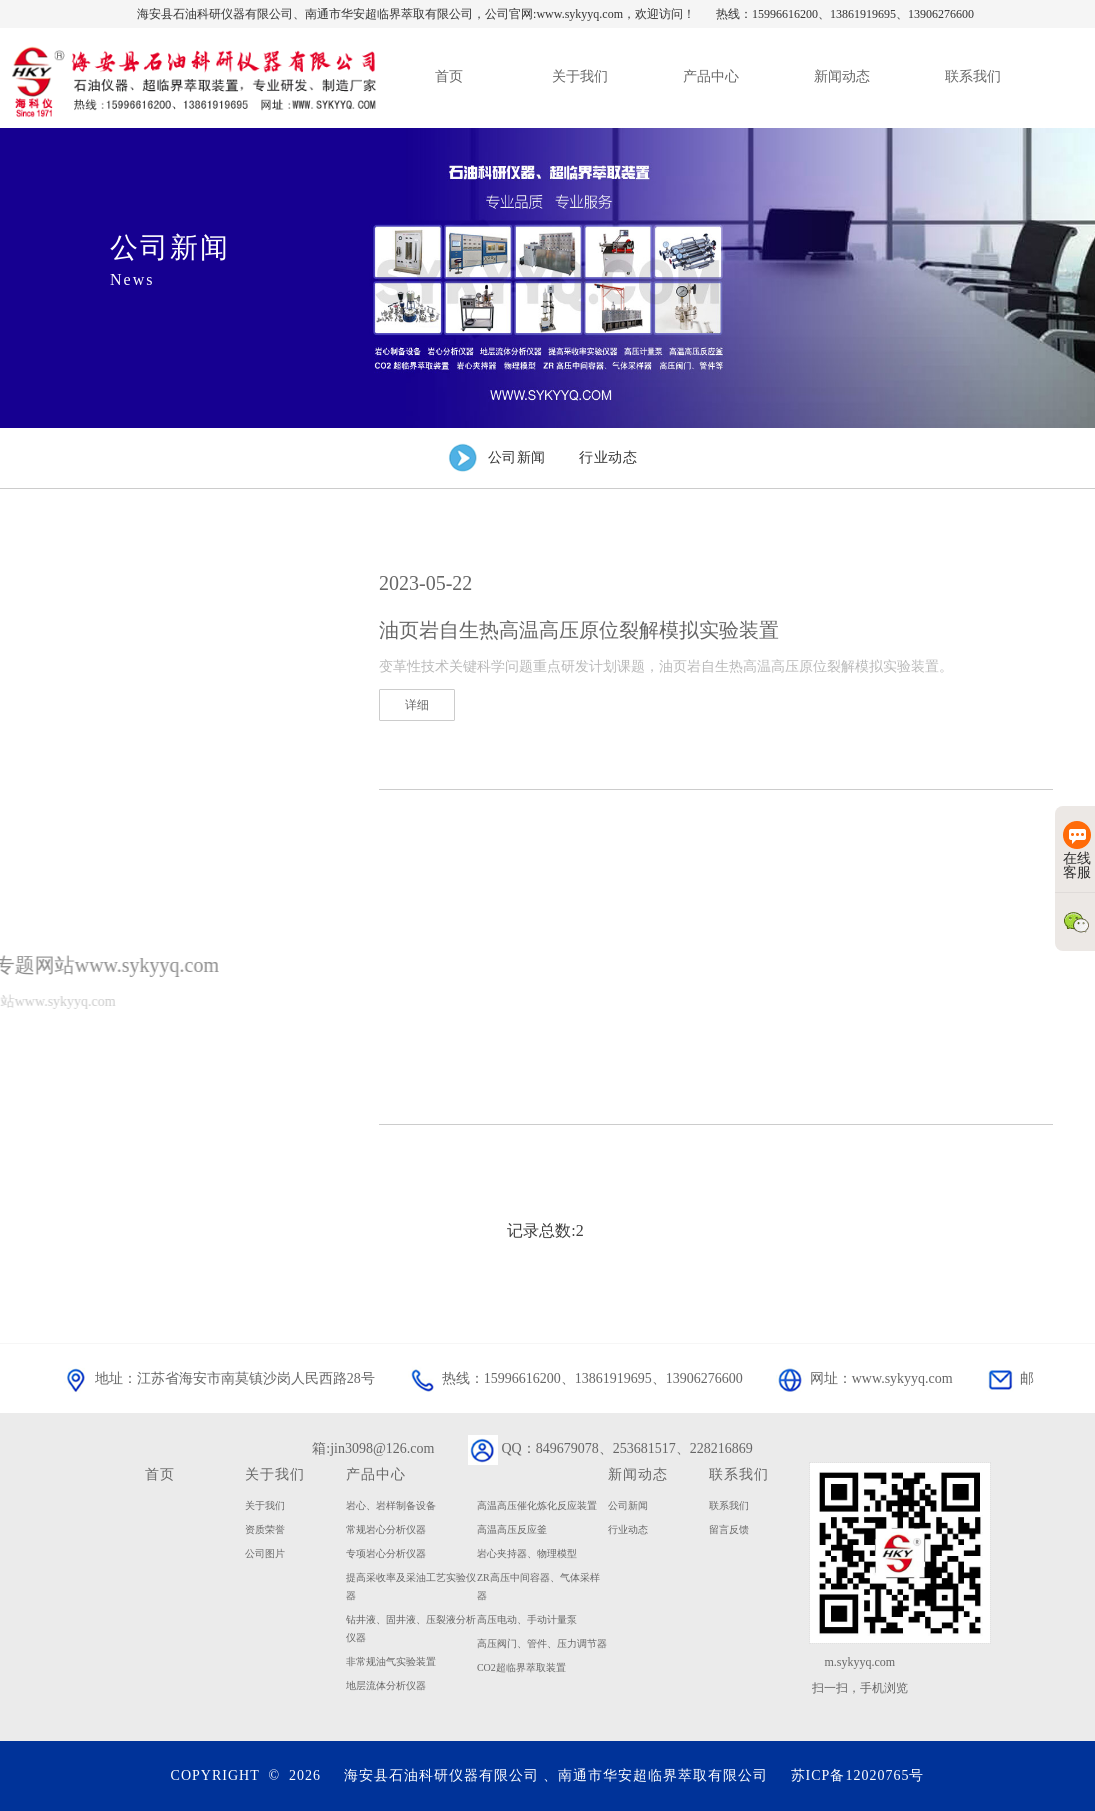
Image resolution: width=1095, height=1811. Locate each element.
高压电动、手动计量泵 (527, 1619)
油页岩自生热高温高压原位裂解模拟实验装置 (579, 630)
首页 (160, 1474)
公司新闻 (628, 1505)
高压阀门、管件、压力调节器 (542, 1643)
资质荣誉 (265, 1529)
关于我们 (275, 1474)
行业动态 (628, 1529)
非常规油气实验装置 (391, 1661)
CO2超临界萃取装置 (521, 1667)
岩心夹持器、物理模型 (527, 1553)
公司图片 (265, 1553)
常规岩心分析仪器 (386, 1529)
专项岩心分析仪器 (386, 1553)
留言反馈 (729, 1529)
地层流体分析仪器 (386, 1685)
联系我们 (729, 1505)
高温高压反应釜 (512, 1529)
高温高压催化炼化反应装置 (537, 1505)
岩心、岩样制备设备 (391, 1505)
